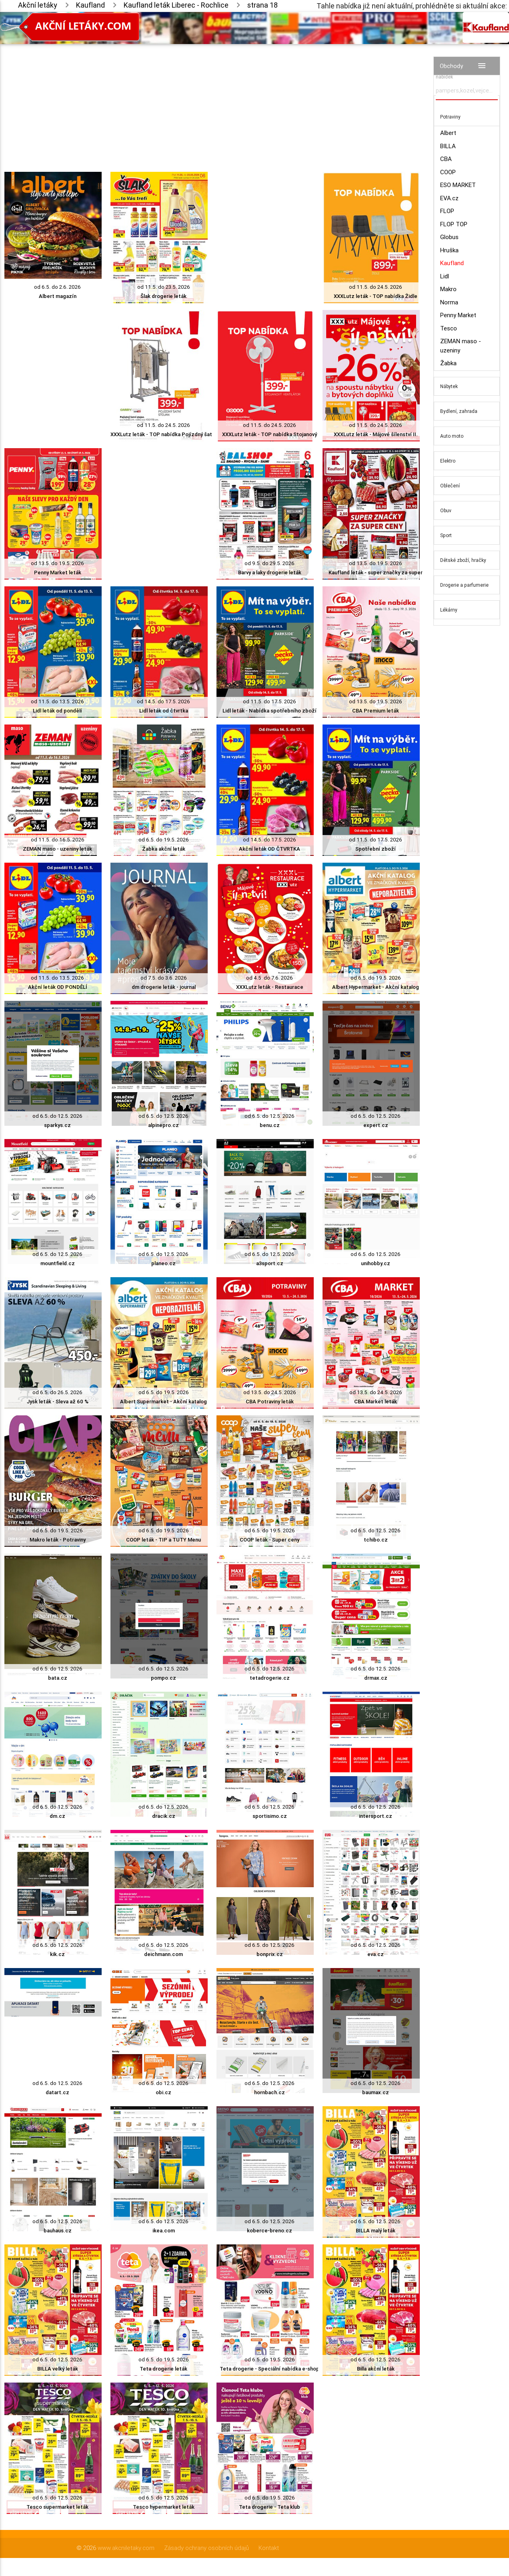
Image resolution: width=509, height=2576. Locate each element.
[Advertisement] (212, 100)
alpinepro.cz (163, 1125)
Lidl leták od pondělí (57, 710)
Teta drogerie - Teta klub (269, 2507)
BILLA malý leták (375, 2230)
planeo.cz (163, 1263)
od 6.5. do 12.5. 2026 (57, 1116)
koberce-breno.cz (269, 2230)
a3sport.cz (269, 1263)
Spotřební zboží (375, 848)
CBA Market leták (375, 1401)
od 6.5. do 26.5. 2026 (57, 1392)
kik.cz (57, 1954)
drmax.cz (375, 1677)
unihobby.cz (375, 1263)
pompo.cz (163, 1677)
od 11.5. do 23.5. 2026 (163, 287)
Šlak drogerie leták (163, 296)
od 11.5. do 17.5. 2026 (269, 701)
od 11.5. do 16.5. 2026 (57, 839)
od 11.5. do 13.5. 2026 (57, 701)
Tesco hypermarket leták (163, 2507)
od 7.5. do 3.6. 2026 (163, 977)
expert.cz (375, 1125)
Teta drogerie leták (163, 2368)
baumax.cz (375, 2092)
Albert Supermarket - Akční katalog (163, 1401)
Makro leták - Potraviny (58, 1539)
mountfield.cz (57, 1263)
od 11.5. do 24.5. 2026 (375, 287)
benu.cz (270, 1125)
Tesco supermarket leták (57, 2507)
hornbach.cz (269, 2092)
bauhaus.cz (58, 2230)
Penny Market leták (57, 572)
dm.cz (57, 1816)
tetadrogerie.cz (270, 1677)
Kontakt (269, 2548)
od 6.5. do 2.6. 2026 (57, 287)
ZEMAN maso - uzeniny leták (57, 848)
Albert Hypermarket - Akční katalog (375, 987)
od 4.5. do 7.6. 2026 (269, 977)
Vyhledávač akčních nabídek (458, 73)
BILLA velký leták (57, 2368)
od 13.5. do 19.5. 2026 (57, 563)
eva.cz (375, 1954)
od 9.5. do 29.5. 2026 (269, 563)
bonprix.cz (270, 1954)
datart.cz (57, 2092)
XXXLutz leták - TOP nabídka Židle (375, 296)
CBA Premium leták (375, 710)
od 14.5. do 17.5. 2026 (163, 701)
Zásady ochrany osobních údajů (206, 2548)
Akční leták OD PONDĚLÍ (57, 987)
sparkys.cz (57, 1125)
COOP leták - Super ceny (269, 1539)
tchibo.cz (376, 1539)
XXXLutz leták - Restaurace (269, 987)
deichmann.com (163, 1954)
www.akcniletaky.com (126, 2548)
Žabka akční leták (163, 848)
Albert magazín (57, 296)
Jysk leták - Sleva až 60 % (57, 1401)
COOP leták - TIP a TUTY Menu (163, 1539)
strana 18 (262, 5)
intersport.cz (375, 1816)
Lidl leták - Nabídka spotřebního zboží (269, 710)
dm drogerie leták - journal (164, 987)
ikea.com (163, 2230)
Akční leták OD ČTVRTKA (269, 848)
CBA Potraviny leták (270, 1401)
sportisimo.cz (269, 1816)
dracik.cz (163, 1816)
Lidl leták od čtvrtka (163, 710)
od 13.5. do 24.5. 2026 (269, 1392)
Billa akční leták (376, 2368)
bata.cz (57, 1677)
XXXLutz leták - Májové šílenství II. (376, 434)
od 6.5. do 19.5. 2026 (163, 839)
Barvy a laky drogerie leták (269, 572)
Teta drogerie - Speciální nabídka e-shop (269, 2368)
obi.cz (163, 2092)
